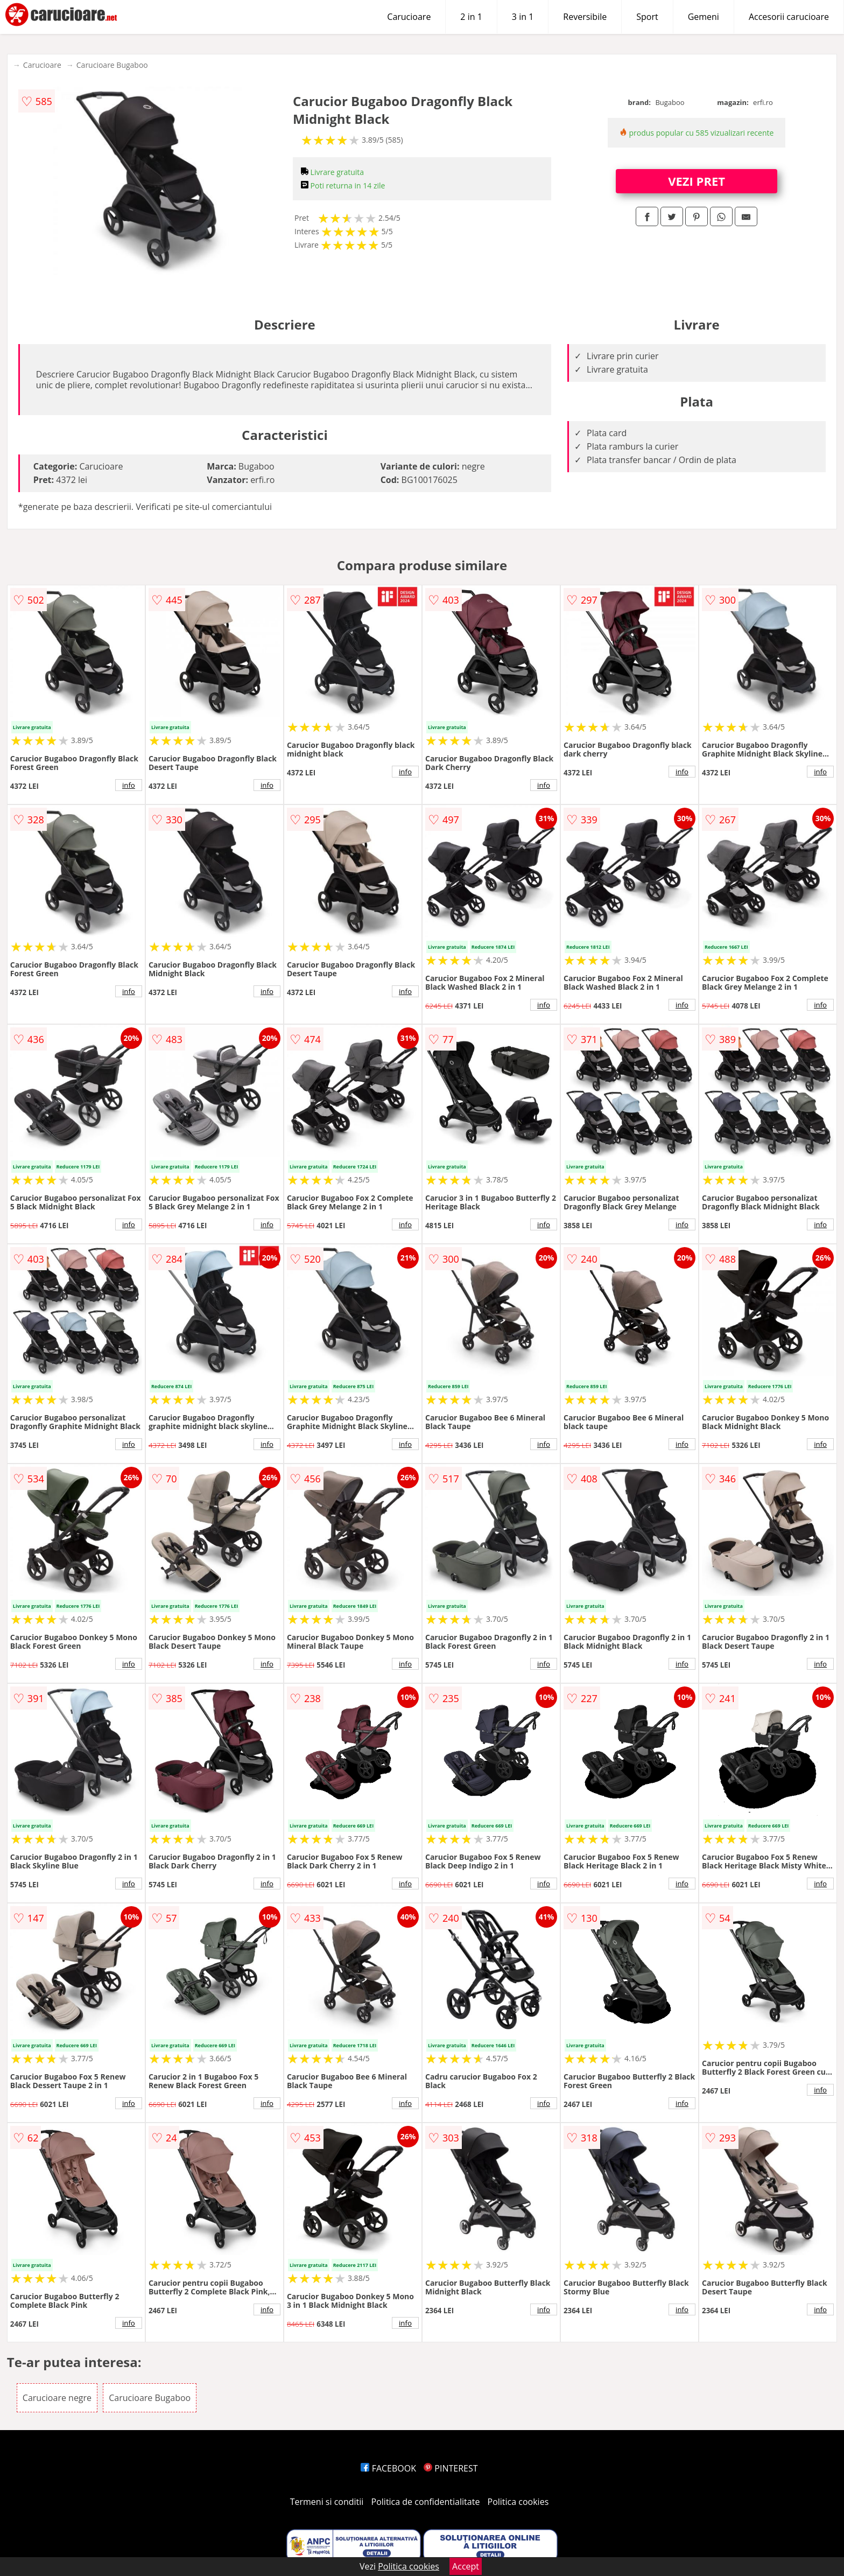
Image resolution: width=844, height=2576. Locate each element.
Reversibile (585, 17)
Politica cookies (518, 2502)
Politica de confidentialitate (425, 2502)
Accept (465, 2566)
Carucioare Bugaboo (112, 65)
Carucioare (409, 17)
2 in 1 (471, 17)
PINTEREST (450, 2468)
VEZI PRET (696, 181)
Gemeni (703, 17)
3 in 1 (522, 17)
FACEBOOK (388, 2468)
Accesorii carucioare (789, 17)
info (128, 785)
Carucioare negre (57, 2398)
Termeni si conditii (327, 2502)
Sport (647, 17)
